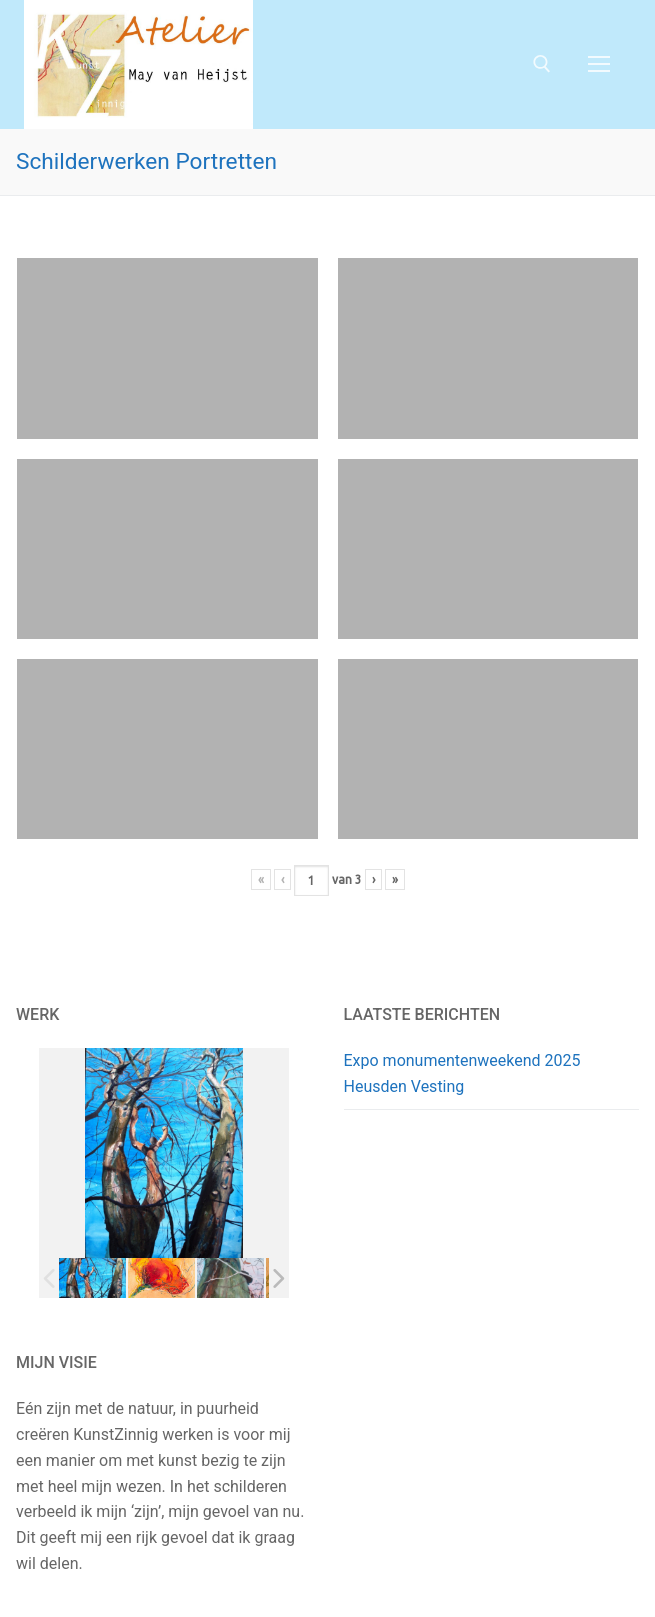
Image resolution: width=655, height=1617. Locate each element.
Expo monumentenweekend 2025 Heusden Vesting (462, 1073)
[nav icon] (599, 65)
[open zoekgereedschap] (542, 64)
